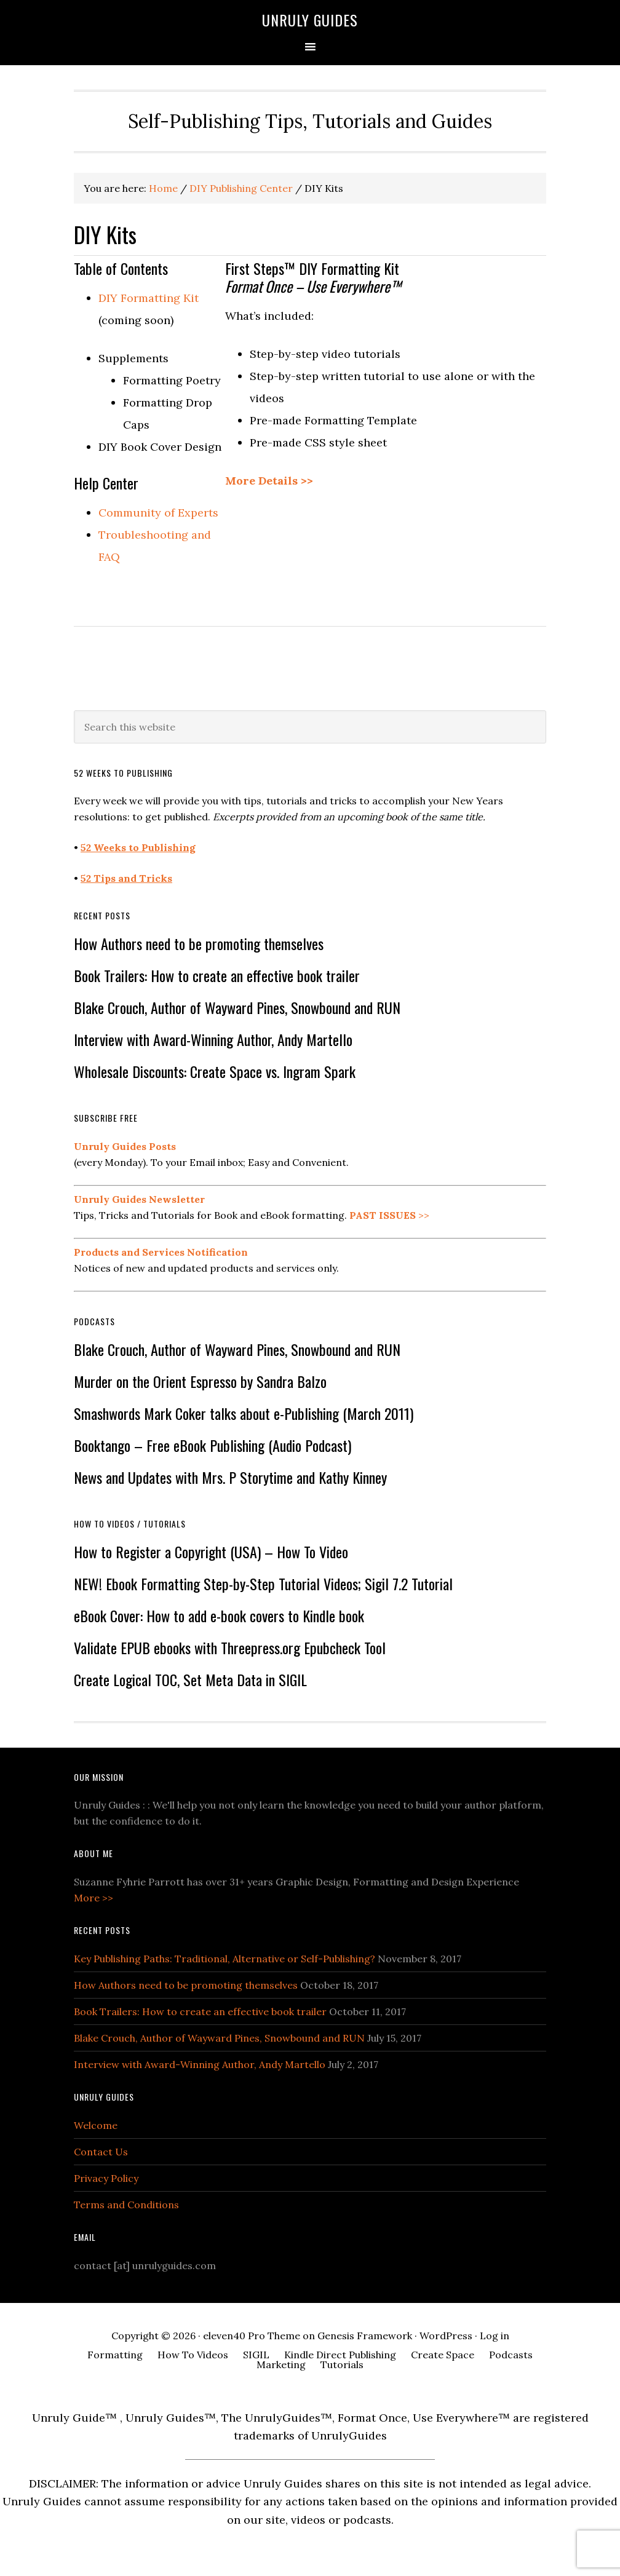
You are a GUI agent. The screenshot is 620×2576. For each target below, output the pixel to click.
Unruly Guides (310, 20)
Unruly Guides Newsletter (139, 1199)
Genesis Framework (364, 2335)
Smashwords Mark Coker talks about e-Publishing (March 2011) (243, 1413)
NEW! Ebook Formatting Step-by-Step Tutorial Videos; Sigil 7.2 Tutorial (263, 1583)
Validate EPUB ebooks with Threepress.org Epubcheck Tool (230, 1647)
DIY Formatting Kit (148, 298)
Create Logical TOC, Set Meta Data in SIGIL (190, 1679)
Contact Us (101, 2152)
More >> (93, 1898)
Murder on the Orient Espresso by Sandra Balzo (200, 1381)
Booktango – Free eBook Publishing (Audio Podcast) (212, 1445)
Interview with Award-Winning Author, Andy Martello (213, 1039)
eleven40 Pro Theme (251, 2335)
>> (389, 1215)
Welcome (95, 2125)
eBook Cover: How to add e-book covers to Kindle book (219, 1615)
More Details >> (269, 481)
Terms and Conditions (126, 2204)
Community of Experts (158, 512)
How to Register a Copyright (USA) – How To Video (211, 1551)
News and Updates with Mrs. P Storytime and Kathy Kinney (230, 1477)
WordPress (445, 2335)
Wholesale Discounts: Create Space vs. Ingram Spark (215, 1071)
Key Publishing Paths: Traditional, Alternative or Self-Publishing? (224, 1958)
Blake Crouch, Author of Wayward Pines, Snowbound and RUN (237, 1007)
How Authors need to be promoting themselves (199, 943)
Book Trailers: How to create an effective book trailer (217, 975)
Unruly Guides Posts (125, 1146)
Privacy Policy (106, 2178)
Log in (494, 2335)
